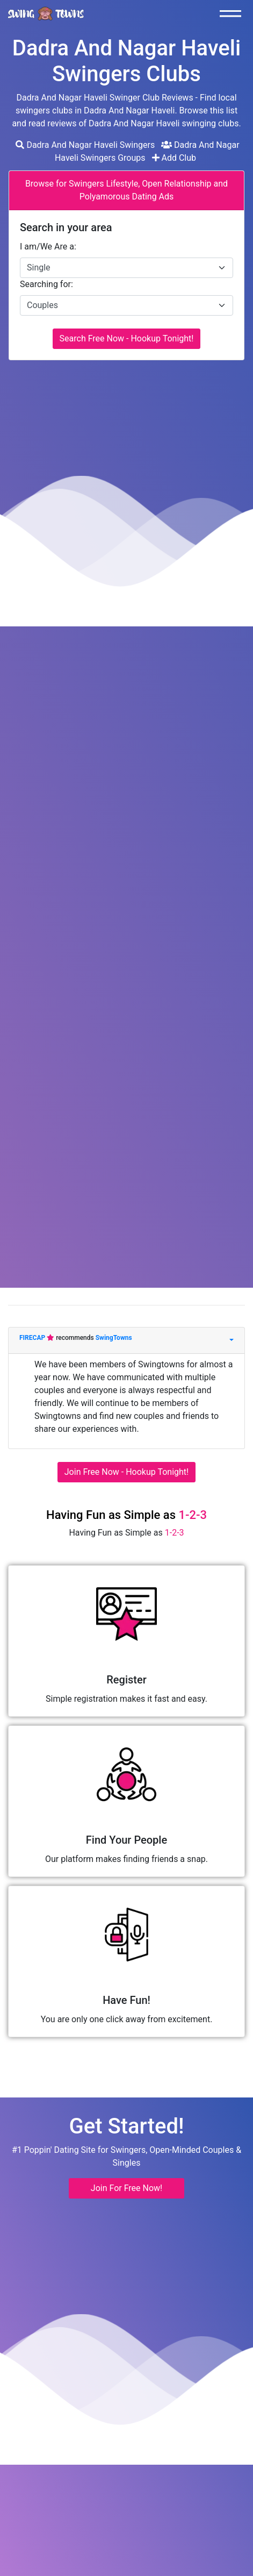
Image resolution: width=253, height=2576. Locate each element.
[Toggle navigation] (233, 13)
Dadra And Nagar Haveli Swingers (85, 145)
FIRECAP (33, 1337)
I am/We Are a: (48, 246)
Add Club (174, 158)
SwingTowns (114, 1337)
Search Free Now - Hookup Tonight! (127, 338)
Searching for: (46, 284)
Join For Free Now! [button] (126, 2188)
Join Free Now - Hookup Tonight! (126, 1472)
